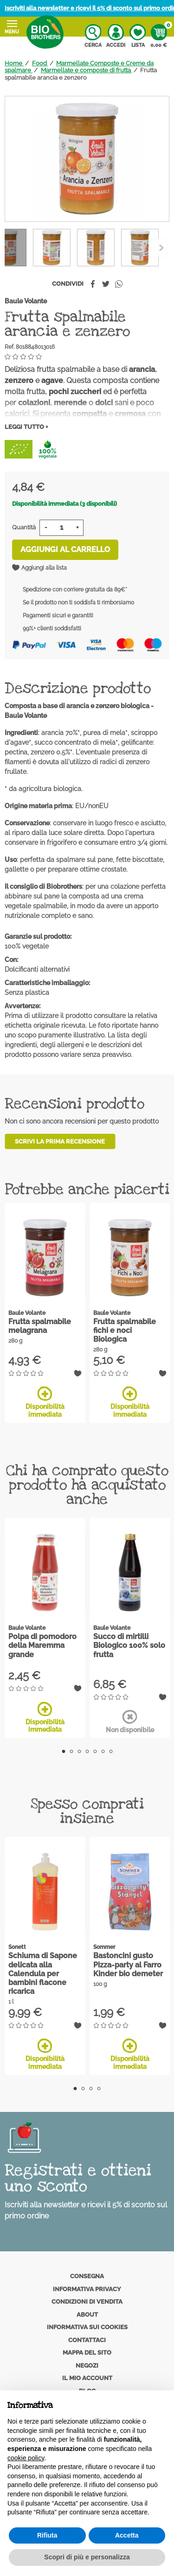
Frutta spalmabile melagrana (39, 1326)
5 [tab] (95, 1751)
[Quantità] (61, 527)
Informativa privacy (87, 2289)
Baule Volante (26, 301)
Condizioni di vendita (87, 2301)
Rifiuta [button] (47, 2535)
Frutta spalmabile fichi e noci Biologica (124, 1330)
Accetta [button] (127, 2535)
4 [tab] (87, 1751)
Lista (137, 36)
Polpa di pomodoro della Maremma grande (42, 1645)
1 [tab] (63, 1751)
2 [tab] (71, 1751)
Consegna (87, 2276)
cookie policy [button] (25, 2458)
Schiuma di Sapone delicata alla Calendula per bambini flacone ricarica (42, 1973)
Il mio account (87, 2378)
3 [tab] (79, 1751)
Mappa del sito (87, 2352)
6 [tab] (103, 1751)
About (87, 2314)
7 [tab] (111, 1751)
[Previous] (161, 248)
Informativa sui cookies (87, 2327)
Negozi (87, 2365)
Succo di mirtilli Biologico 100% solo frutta (129, 1645)
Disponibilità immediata (45, 1402)
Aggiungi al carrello (65, 549)
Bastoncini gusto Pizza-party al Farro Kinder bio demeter (128, 1964)
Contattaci (87, 2340)
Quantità (24, 527)
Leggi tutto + (26, 426)
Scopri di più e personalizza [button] (86, 2557)
